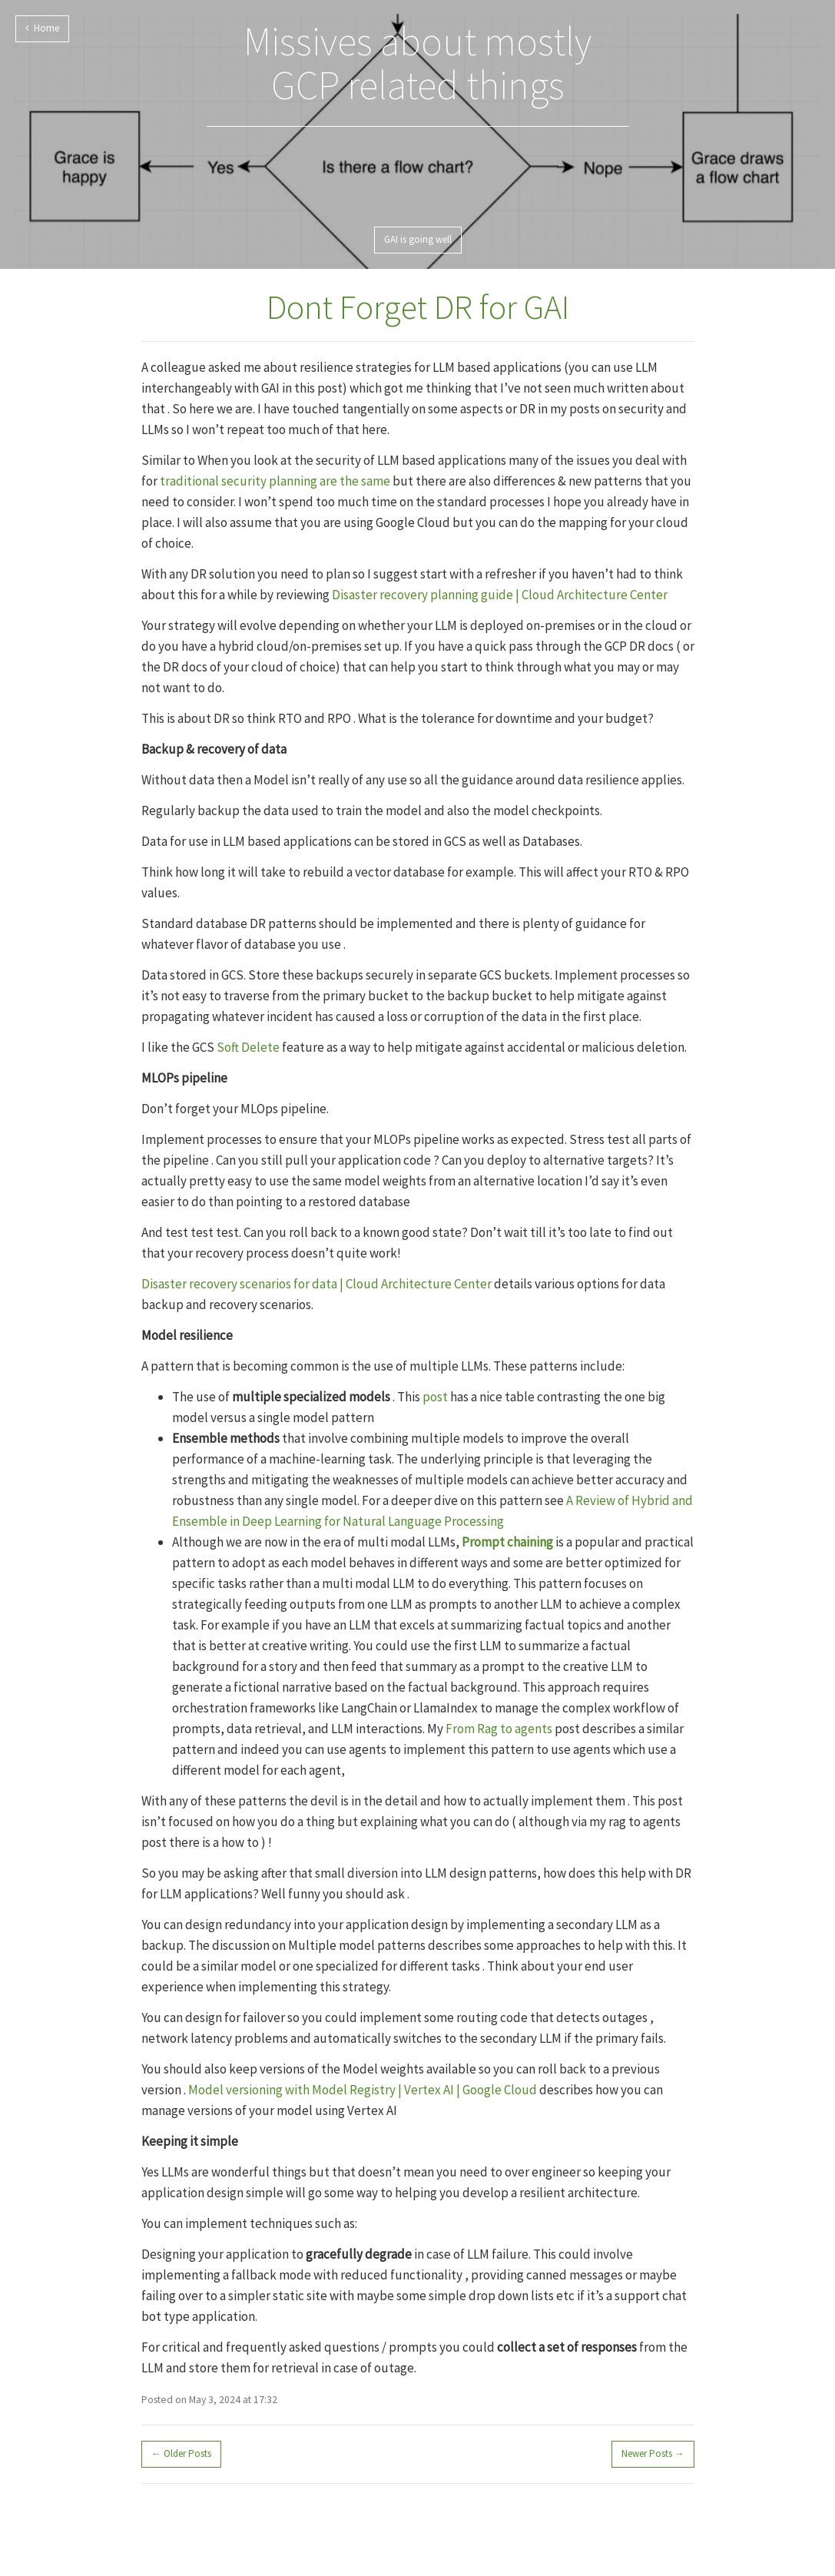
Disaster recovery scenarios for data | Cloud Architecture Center (316, 1283)
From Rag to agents (499, 1728)
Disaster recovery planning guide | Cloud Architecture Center (500, 594)
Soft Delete (248, 1047)
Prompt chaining (507, 1541)
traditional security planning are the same (275, 480)
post (435, 1396)
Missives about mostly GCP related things (417, 63)
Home (42, 28)
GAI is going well (418, 239)
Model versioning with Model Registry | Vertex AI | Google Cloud (362, 2089)
